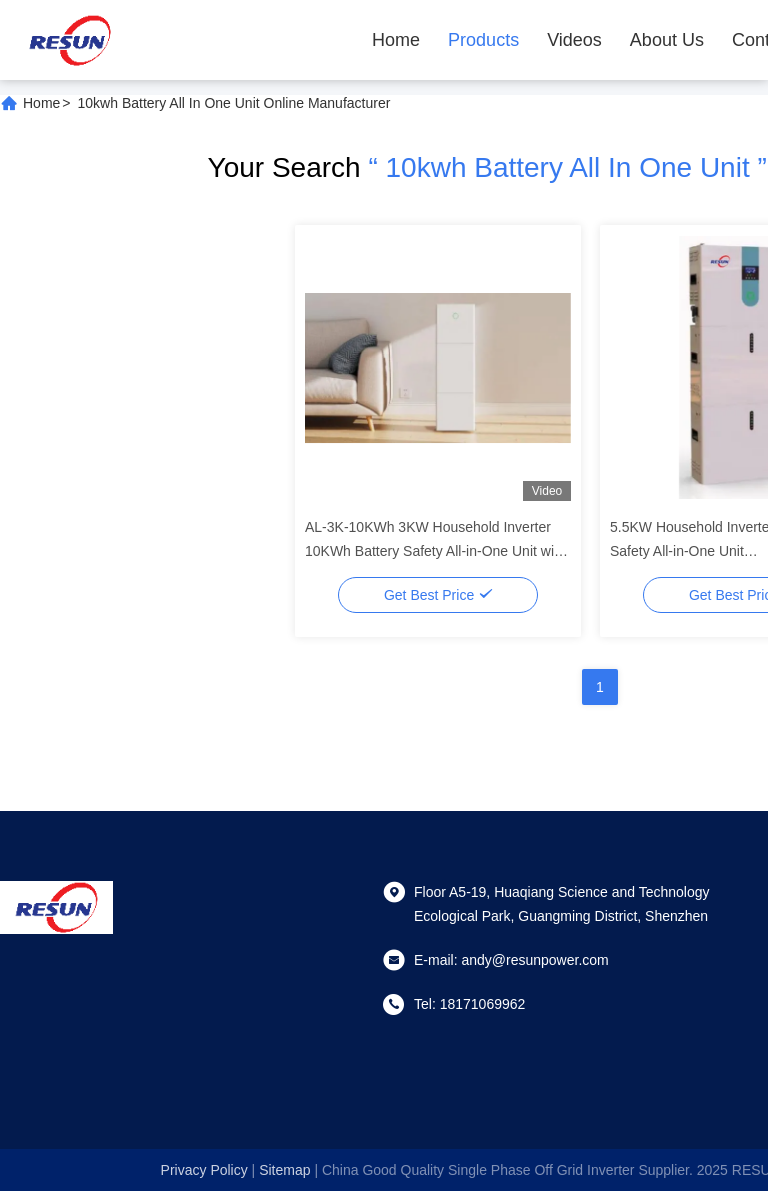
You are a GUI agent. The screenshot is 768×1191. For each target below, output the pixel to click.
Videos (574, 40)
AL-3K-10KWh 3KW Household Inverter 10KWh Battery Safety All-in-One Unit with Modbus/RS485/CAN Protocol (435, 551)
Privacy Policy (204, 1170)
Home (396, 40)
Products (483, 40)
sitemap (284, 1170)
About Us (667, 40)
